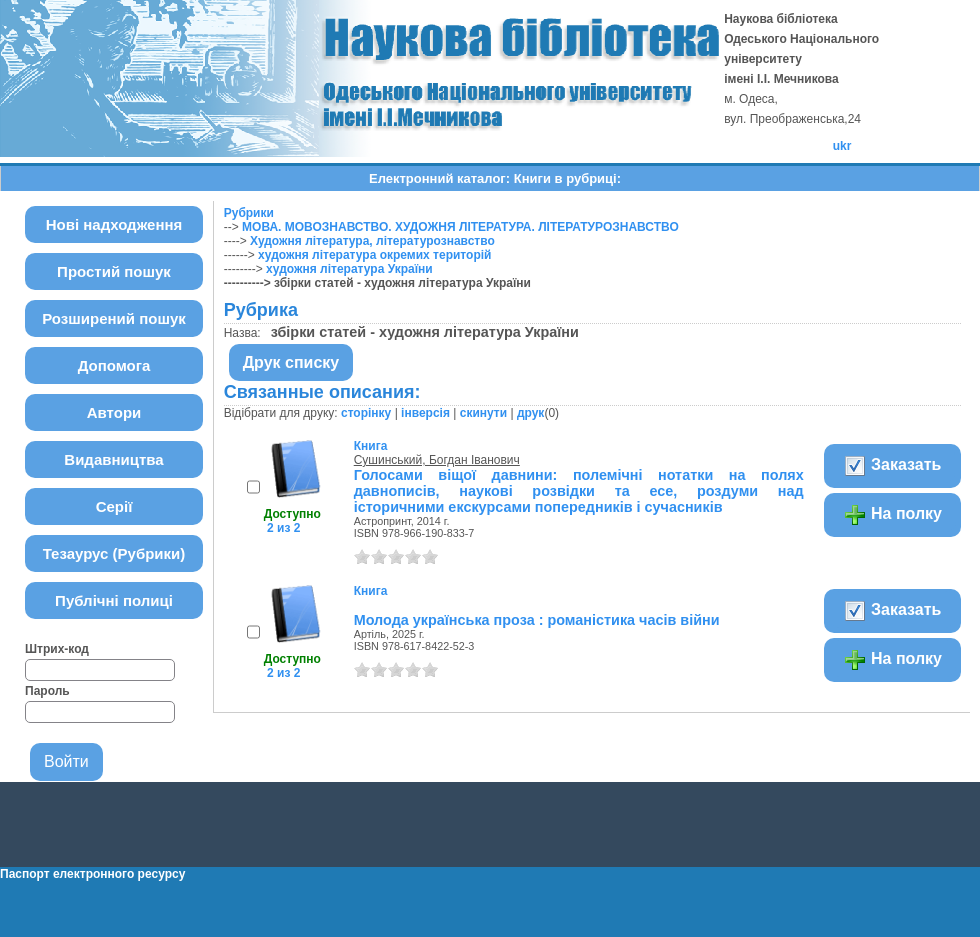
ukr (842, 146)
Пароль (47, 691)
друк (530, 413)
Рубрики (249, 213)
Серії (114, 506)
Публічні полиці (114, 600)
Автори (114, 412)
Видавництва (113, 459)
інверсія (425, 413)
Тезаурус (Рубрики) (114, 553)
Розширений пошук (114, 318)
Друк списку (291, 362)
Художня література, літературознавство (372, 241)
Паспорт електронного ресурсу (92, 874)
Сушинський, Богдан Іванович (437, 460)
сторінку (366, 413)
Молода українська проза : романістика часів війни (537, 620)
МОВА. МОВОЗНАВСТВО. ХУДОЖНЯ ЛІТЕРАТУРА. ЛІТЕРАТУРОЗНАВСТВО (460, 227)
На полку (892, 515)
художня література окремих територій (374, 255)
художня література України (349, 269)
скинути (483, 413)
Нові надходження (114, 224)
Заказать (892, 466)
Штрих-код (57, 649)
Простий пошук (114, 271)
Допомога (114, 365)
